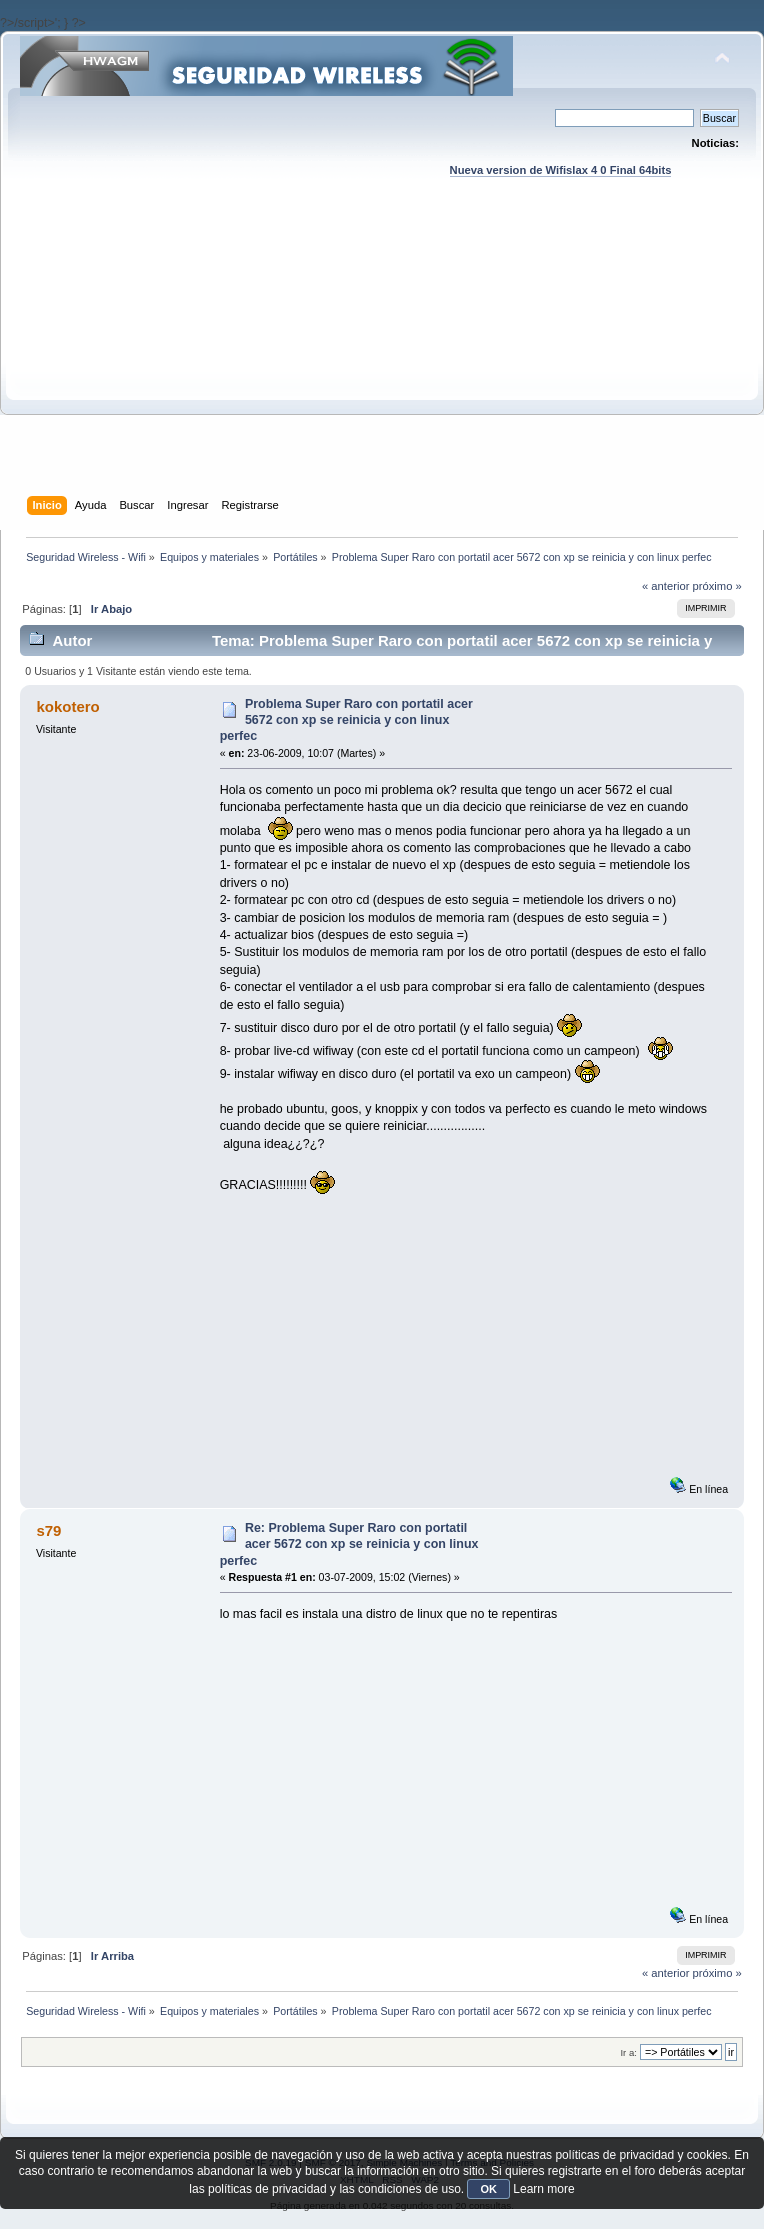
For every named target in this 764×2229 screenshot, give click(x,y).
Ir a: (628, 2052)
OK (488, 2189)
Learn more (543, 2189)
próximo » (717, 586)
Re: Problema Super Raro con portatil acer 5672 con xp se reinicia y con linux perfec (349, 1544)
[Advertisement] (382, 356)
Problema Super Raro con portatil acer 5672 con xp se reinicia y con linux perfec (346, 720)
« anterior (665, 586)
